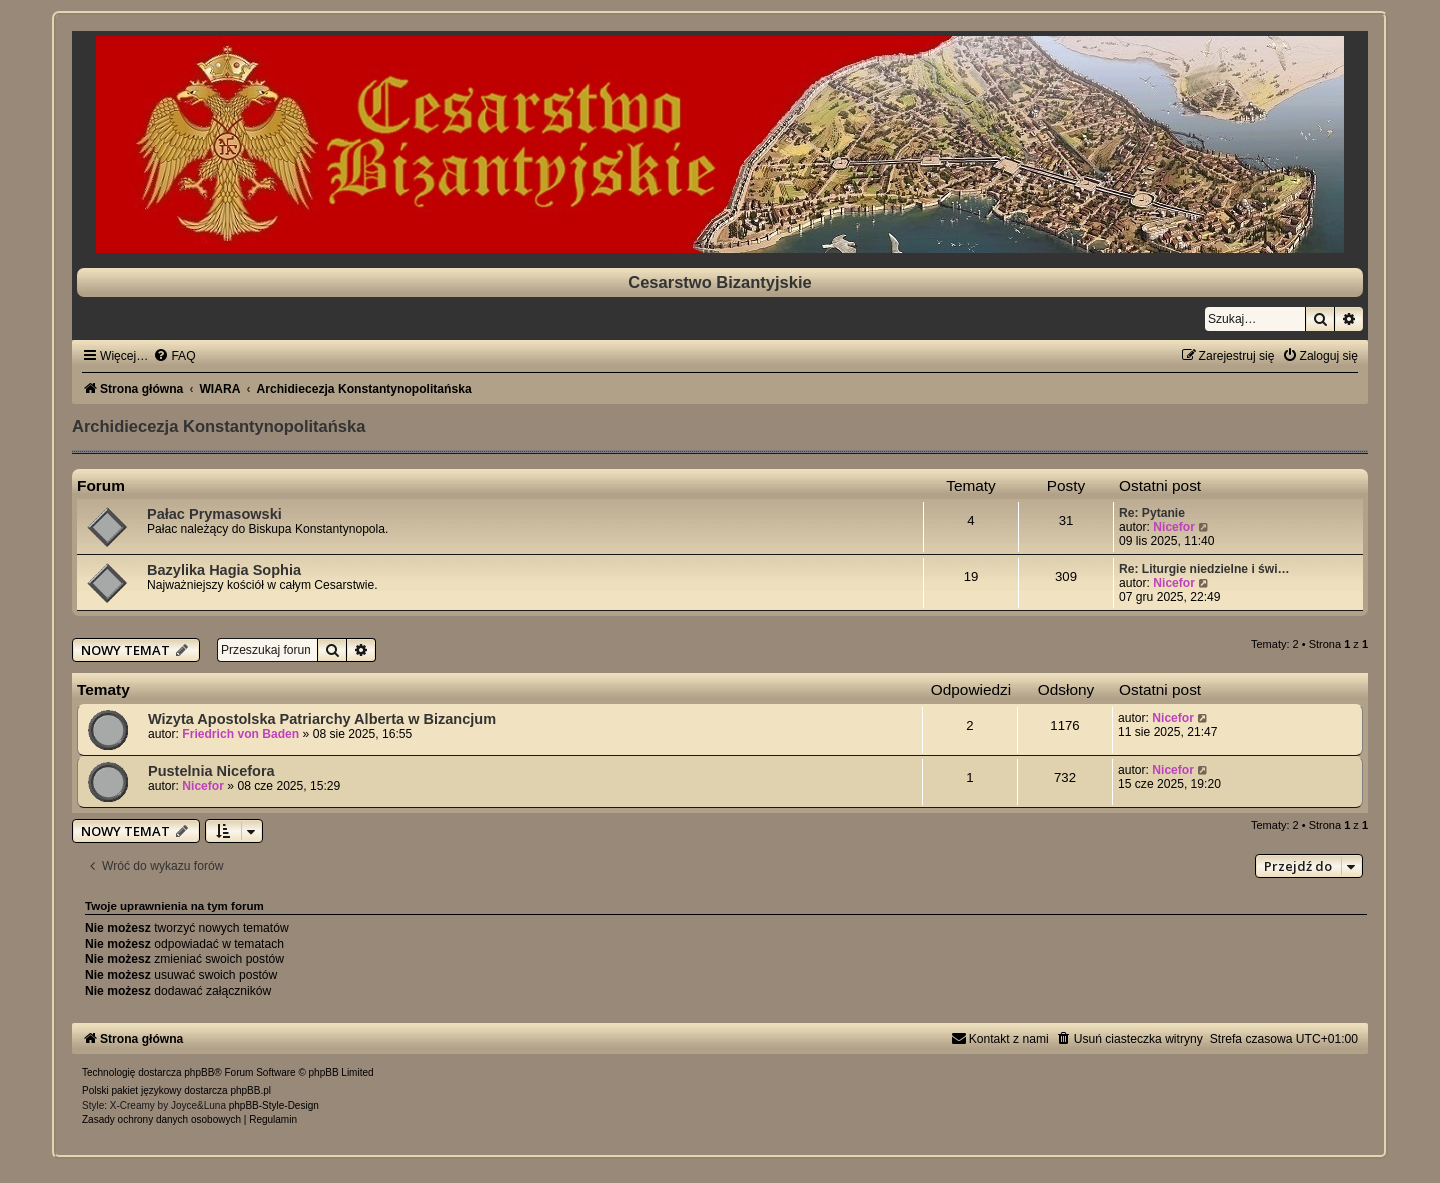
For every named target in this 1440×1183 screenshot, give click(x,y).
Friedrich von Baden (240, 734)
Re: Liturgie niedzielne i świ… (1204, 569)
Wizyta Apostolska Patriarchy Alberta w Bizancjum (322, 719)
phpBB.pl (250, 1090)
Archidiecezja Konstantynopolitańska (218, 426)
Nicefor (1174, 527)
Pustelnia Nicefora (211, 771)
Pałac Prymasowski (214, 514)
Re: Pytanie (1152, 513)
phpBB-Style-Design (274, 1105)
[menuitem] (174, 356)
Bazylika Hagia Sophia (224, 570)
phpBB (199, 1072)
